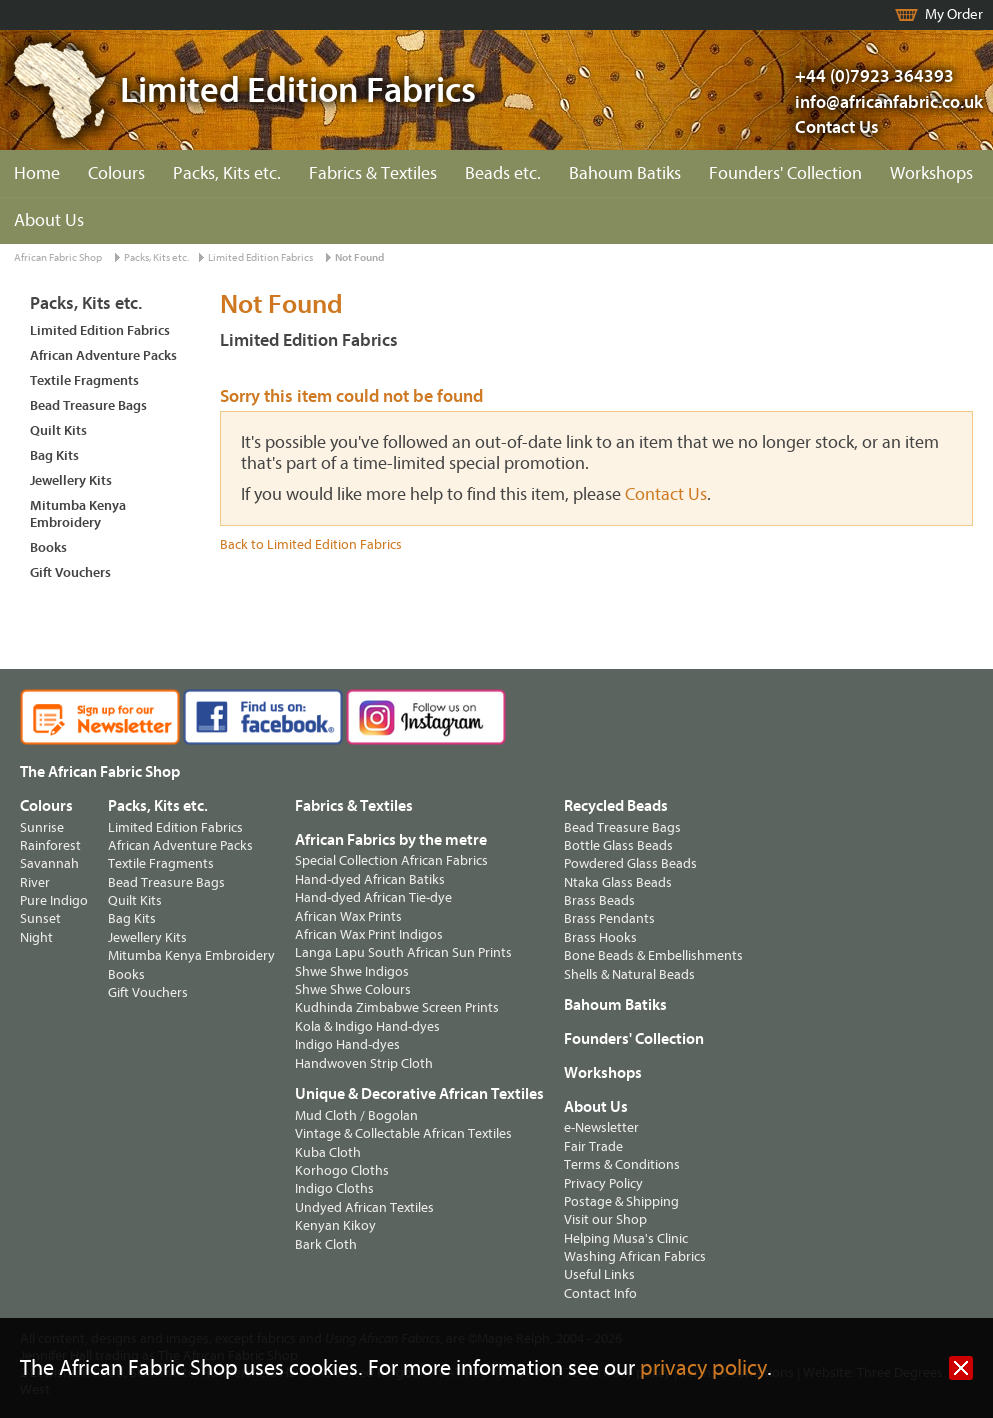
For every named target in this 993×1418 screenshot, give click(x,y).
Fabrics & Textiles (373, 173)
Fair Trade (593, 1146)
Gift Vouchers (70, 572)
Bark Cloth (326, 1244)
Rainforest (50, 845)
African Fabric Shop (58, 257)
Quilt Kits (58, 430)
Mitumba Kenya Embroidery (78, 514)
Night (36, 937)
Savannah (49, 863)
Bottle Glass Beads (618, 845)
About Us (49, 220)
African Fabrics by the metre (391, 840)
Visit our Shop (605, 1219)
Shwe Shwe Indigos (352, 971)
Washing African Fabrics (635, 1256)
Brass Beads (599, 900)
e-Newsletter (601, 1127)
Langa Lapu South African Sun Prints (403, 952)
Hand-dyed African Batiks (370, 879)
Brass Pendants (609, 918)
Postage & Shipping (621, 1201)
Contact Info (600, 1293)
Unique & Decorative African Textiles (419, 1094)
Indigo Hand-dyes (347, 1044)
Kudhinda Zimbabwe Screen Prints (397, 1007)
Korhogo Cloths (342, 1170)
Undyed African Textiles (364, 1207)
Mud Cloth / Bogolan (356, 1115)
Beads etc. (503, 173)
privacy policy (703, 1368)
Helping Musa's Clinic (626, 1238)
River (35, 882)
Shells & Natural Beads (629, 974)
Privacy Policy (603, 1183)
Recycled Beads (616, 806)
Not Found (359, 257)
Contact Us (837, 127)
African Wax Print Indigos (369, 934)
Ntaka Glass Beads (618, 882)
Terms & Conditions (622, 1164)
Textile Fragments (84, 380)
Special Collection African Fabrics (391, 860)
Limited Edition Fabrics (260, 257)
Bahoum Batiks (625, 173)
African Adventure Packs (103, 355)
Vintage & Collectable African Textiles (403, 1133)
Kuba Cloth (328, 1152)
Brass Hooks (600, 937)
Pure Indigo (54, 900)
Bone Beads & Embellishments (653, 955)
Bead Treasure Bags (88, 405)
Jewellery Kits (71, 480)
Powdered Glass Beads (630, 863)
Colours (116, 173)
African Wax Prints (348, 916)
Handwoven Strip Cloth (364, 1063)
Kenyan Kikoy (335, 1225)
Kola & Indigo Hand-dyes (367, 1026)
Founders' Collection (785, 173)
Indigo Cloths (334, 1188)
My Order (954, 14)
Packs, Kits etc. (227, 173)
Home (37, 173)
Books (48, 547)
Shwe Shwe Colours (353, 989)
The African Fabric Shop (100, 772)
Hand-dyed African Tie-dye (373, 897)
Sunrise (42, 827)
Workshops (931, 173)
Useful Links (599, 1274)
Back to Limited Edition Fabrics (311, 544)
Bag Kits (54, 455)
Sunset (40, 918)
